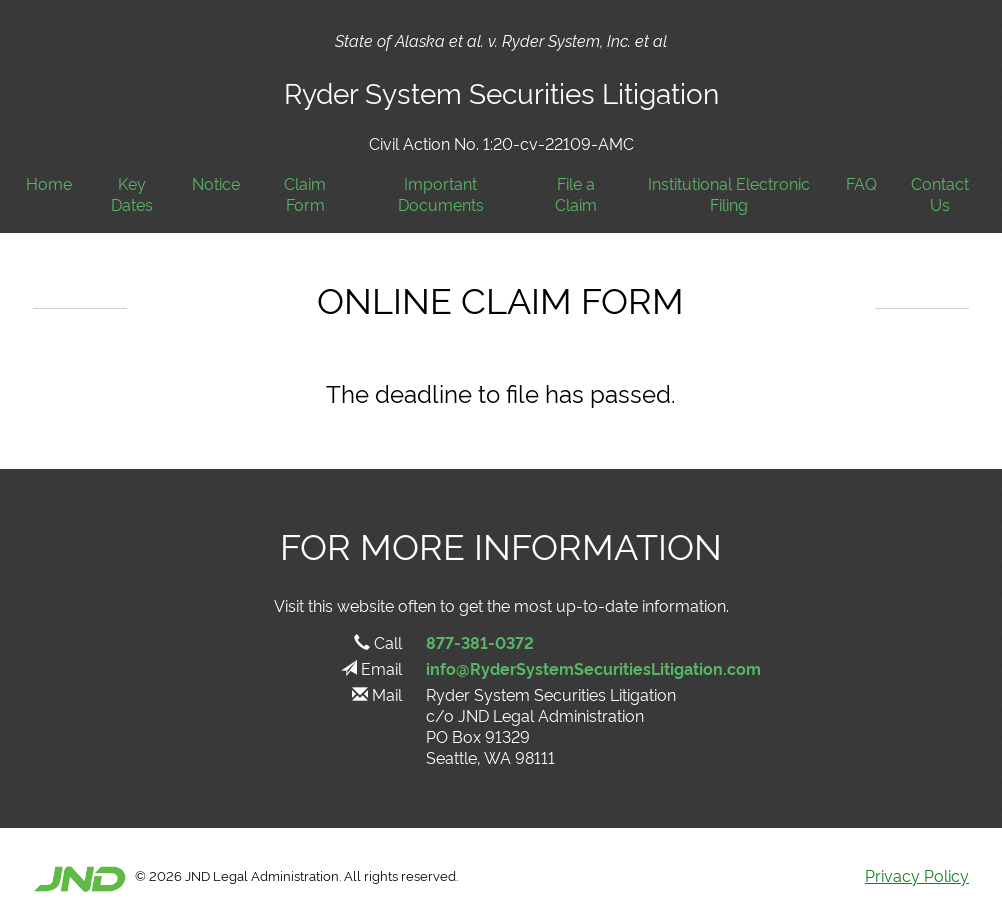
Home (49, 183)
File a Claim (576, 194)
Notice (216, 183)
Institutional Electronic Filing (729, 194)
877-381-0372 (480, 642)
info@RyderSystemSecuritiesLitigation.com (593, 668)
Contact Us (940, 194)
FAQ (861, 183)
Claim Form (305, 194)
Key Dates (132, 194)
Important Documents (441, 194)
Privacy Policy (917, 875)
